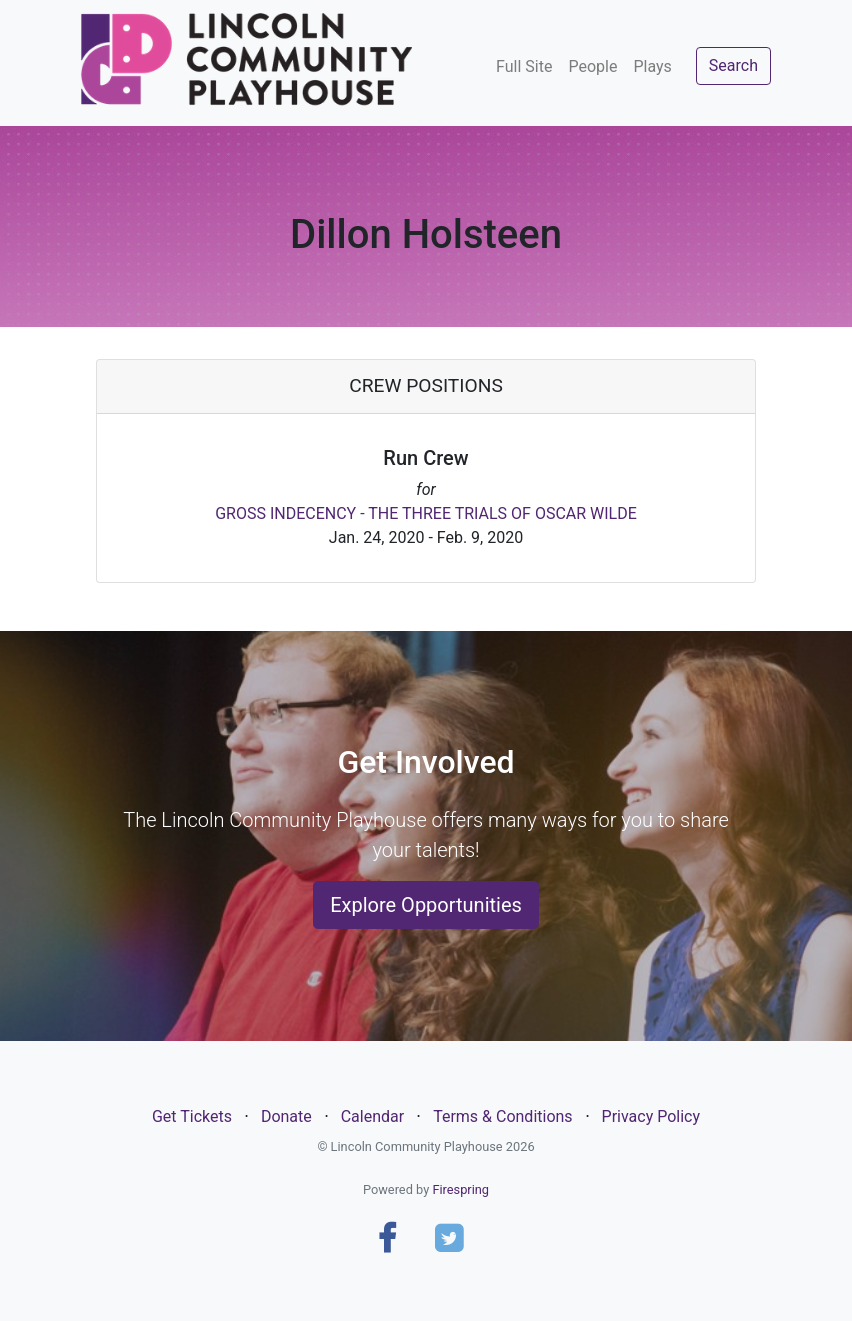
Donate (286, 1116)
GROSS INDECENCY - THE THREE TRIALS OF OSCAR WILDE (426, 513)
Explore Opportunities (426, 905)
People (592, 66)
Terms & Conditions (503, 1116)
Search (733, 65)
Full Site (524, 66)
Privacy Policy (651, 1116)
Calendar (372, 1116)
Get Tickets (192, 1116)
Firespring (460, 1189)
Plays (652, 66)
